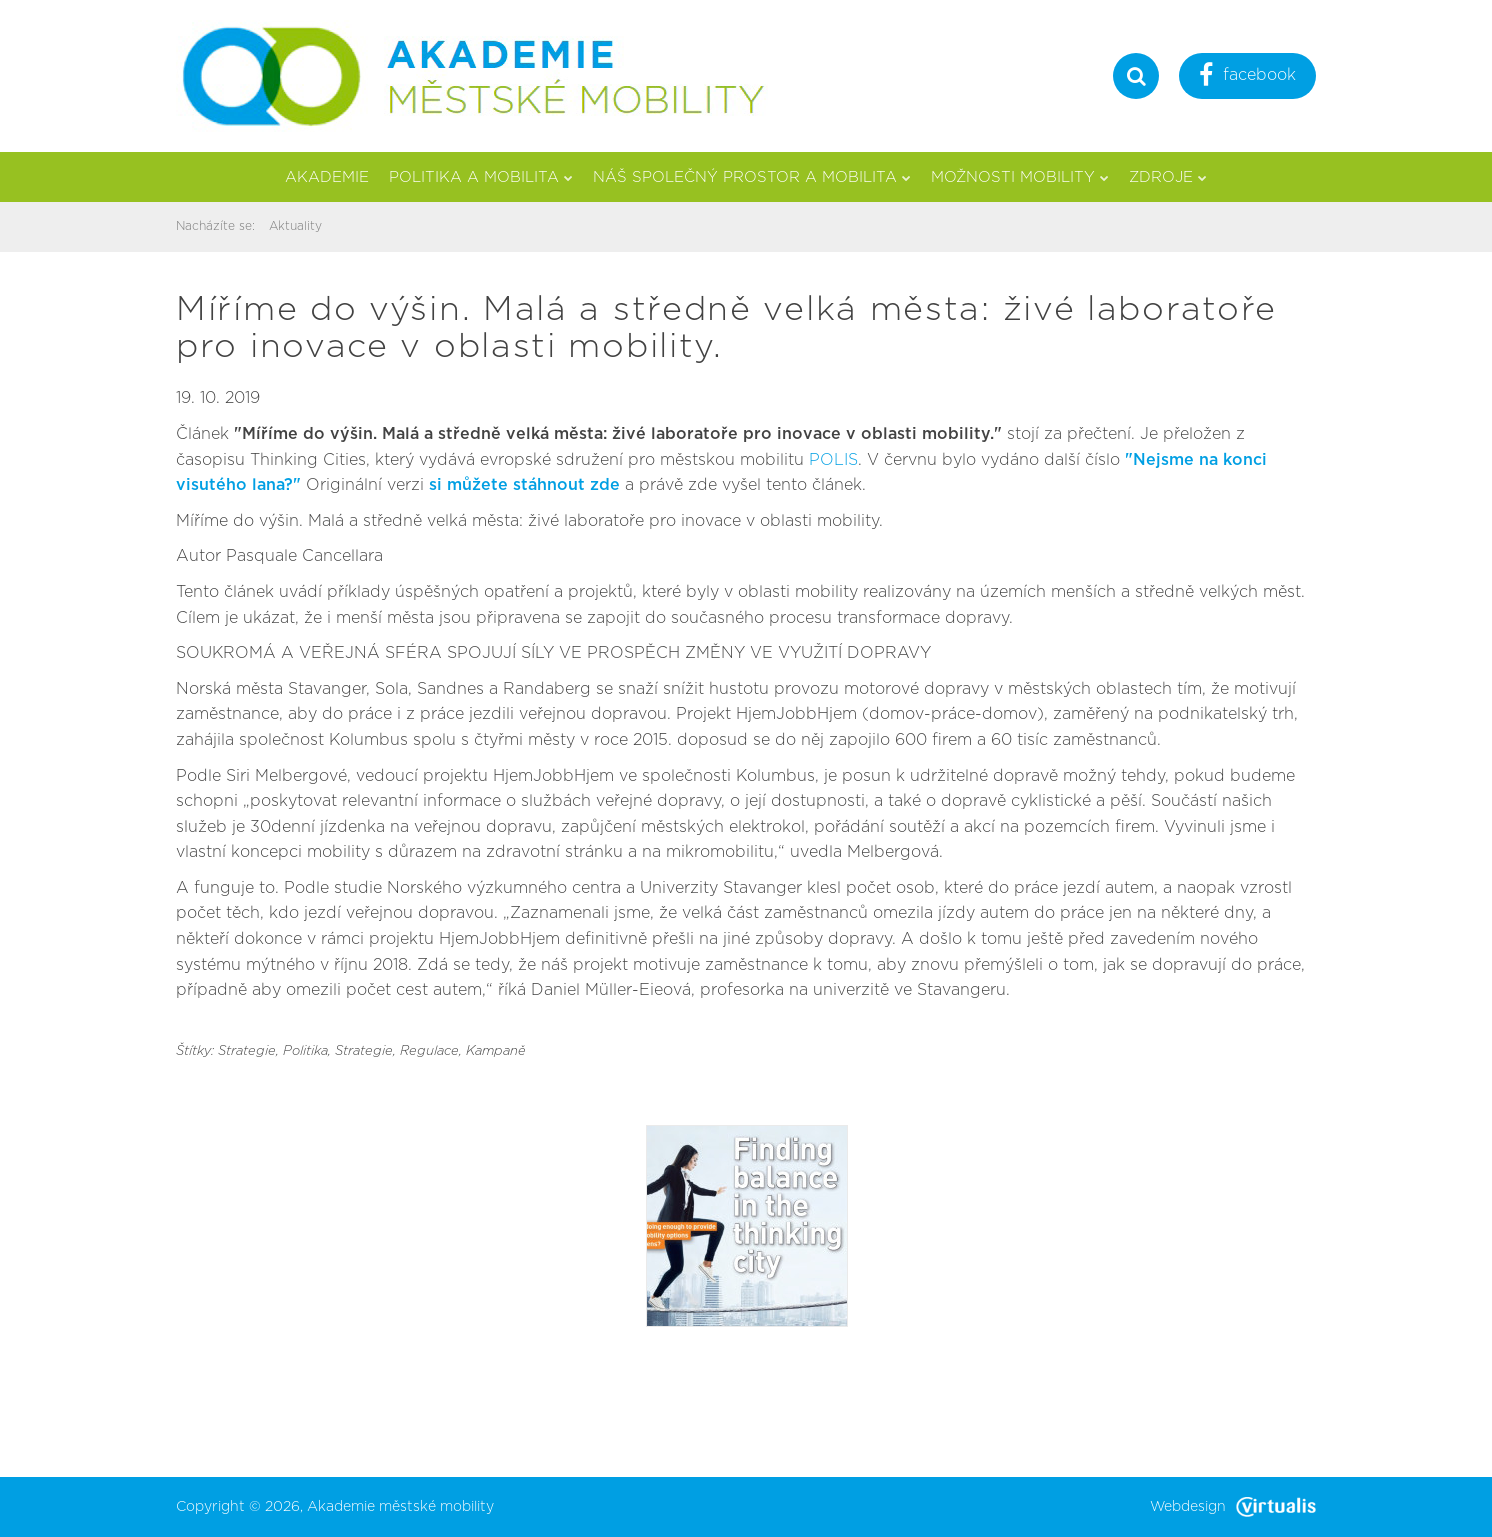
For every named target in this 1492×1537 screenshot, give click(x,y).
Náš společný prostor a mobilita (752, 177)
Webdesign (1233, 1507)
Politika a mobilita (481, 177)
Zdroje (1168, 177)
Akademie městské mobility (400, 1507)
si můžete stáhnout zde (527, 485)
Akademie (327, 177)
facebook (1247, 77)
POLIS (833, 460)
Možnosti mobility (1020, 177)
